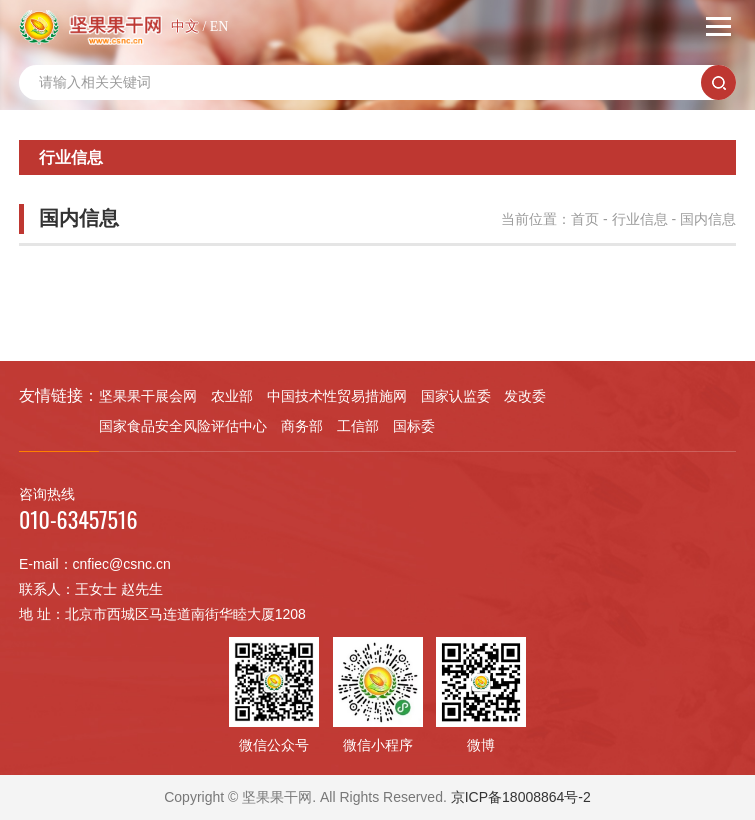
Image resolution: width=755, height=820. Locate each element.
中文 (185, 26)
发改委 (525, 396)
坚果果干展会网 (148, 396)
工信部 (358, 426)
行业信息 (640, 219)
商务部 (302, 426)
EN (219, 26)
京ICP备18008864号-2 (521, 797)
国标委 (414, 426)
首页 (585, 219)
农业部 (232, 396)
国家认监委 (456, 396)
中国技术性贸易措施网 (337, 396)
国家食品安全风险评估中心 (183, 426)
